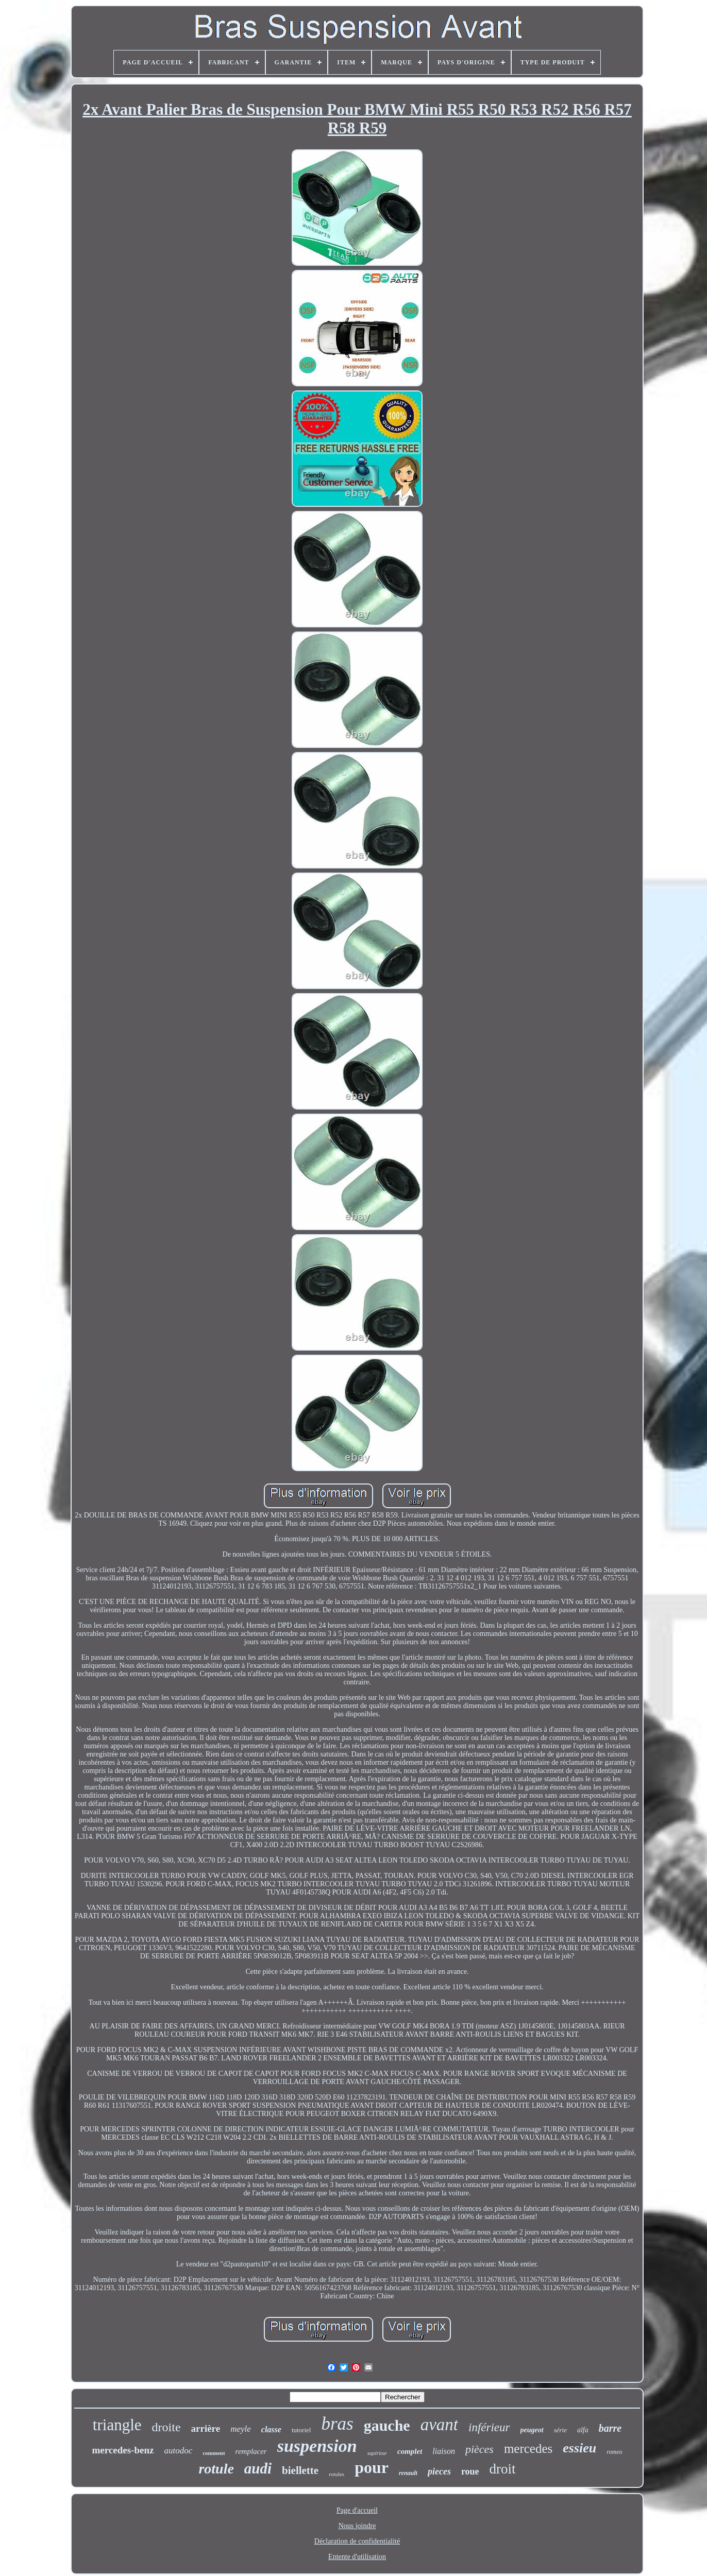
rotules (336, 2474)
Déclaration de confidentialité (357, 2541)
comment (214, 2453)
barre (610, 2428)
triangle (117, 2425)
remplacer (251, 2451)
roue (470, 2471)
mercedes (528, 2448)
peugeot (532, 2430)
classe (271, 2429)
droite (166, 2427)
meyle (240, 2429)
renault (408, 2473)
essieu (579, 2448)
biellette (300, 2470)
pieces (439, 2471)
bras (337, 2424)
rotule (215, 2469)
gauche (387, 2425)
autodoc (178, 2450)
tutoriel (301, 2430)
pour (372, 2467)
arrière (206, 2428)
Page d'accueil (357, 2510)
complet (409, 2451)
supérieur (377, 2453)
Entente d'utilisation (357, 2557)
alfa (582, 2430)
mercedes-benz (123, 2450)
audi (258, 2468)
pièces (479, 2449)
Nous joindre (357, 2526)
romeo (614, 2451)
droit (503, 2469)
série (560, 2430)
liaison (443, 2451)
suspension (317, 2445)
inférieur (489, 2427)
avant (439, 2424)
